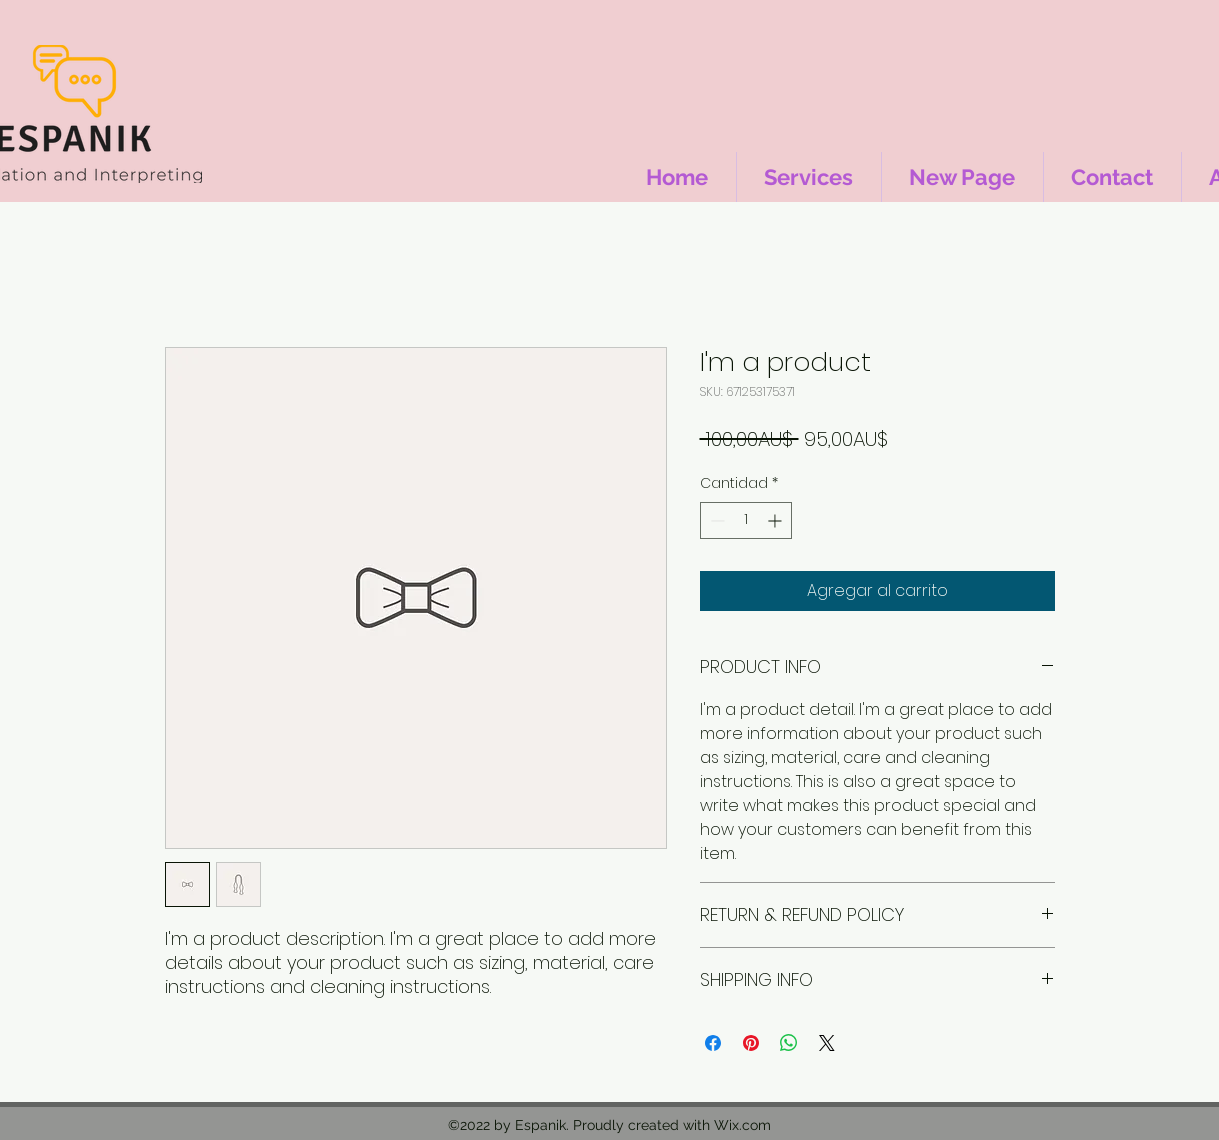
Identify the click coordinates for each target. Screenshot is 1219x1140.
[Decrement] (715, 520)
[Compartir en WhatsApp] (789, 1043)
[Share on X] (827, 1043)
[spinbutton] (746, 520)
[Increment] (776, 520)
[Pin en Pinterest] (751, 1043)
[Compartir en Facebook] (713, 1043)
